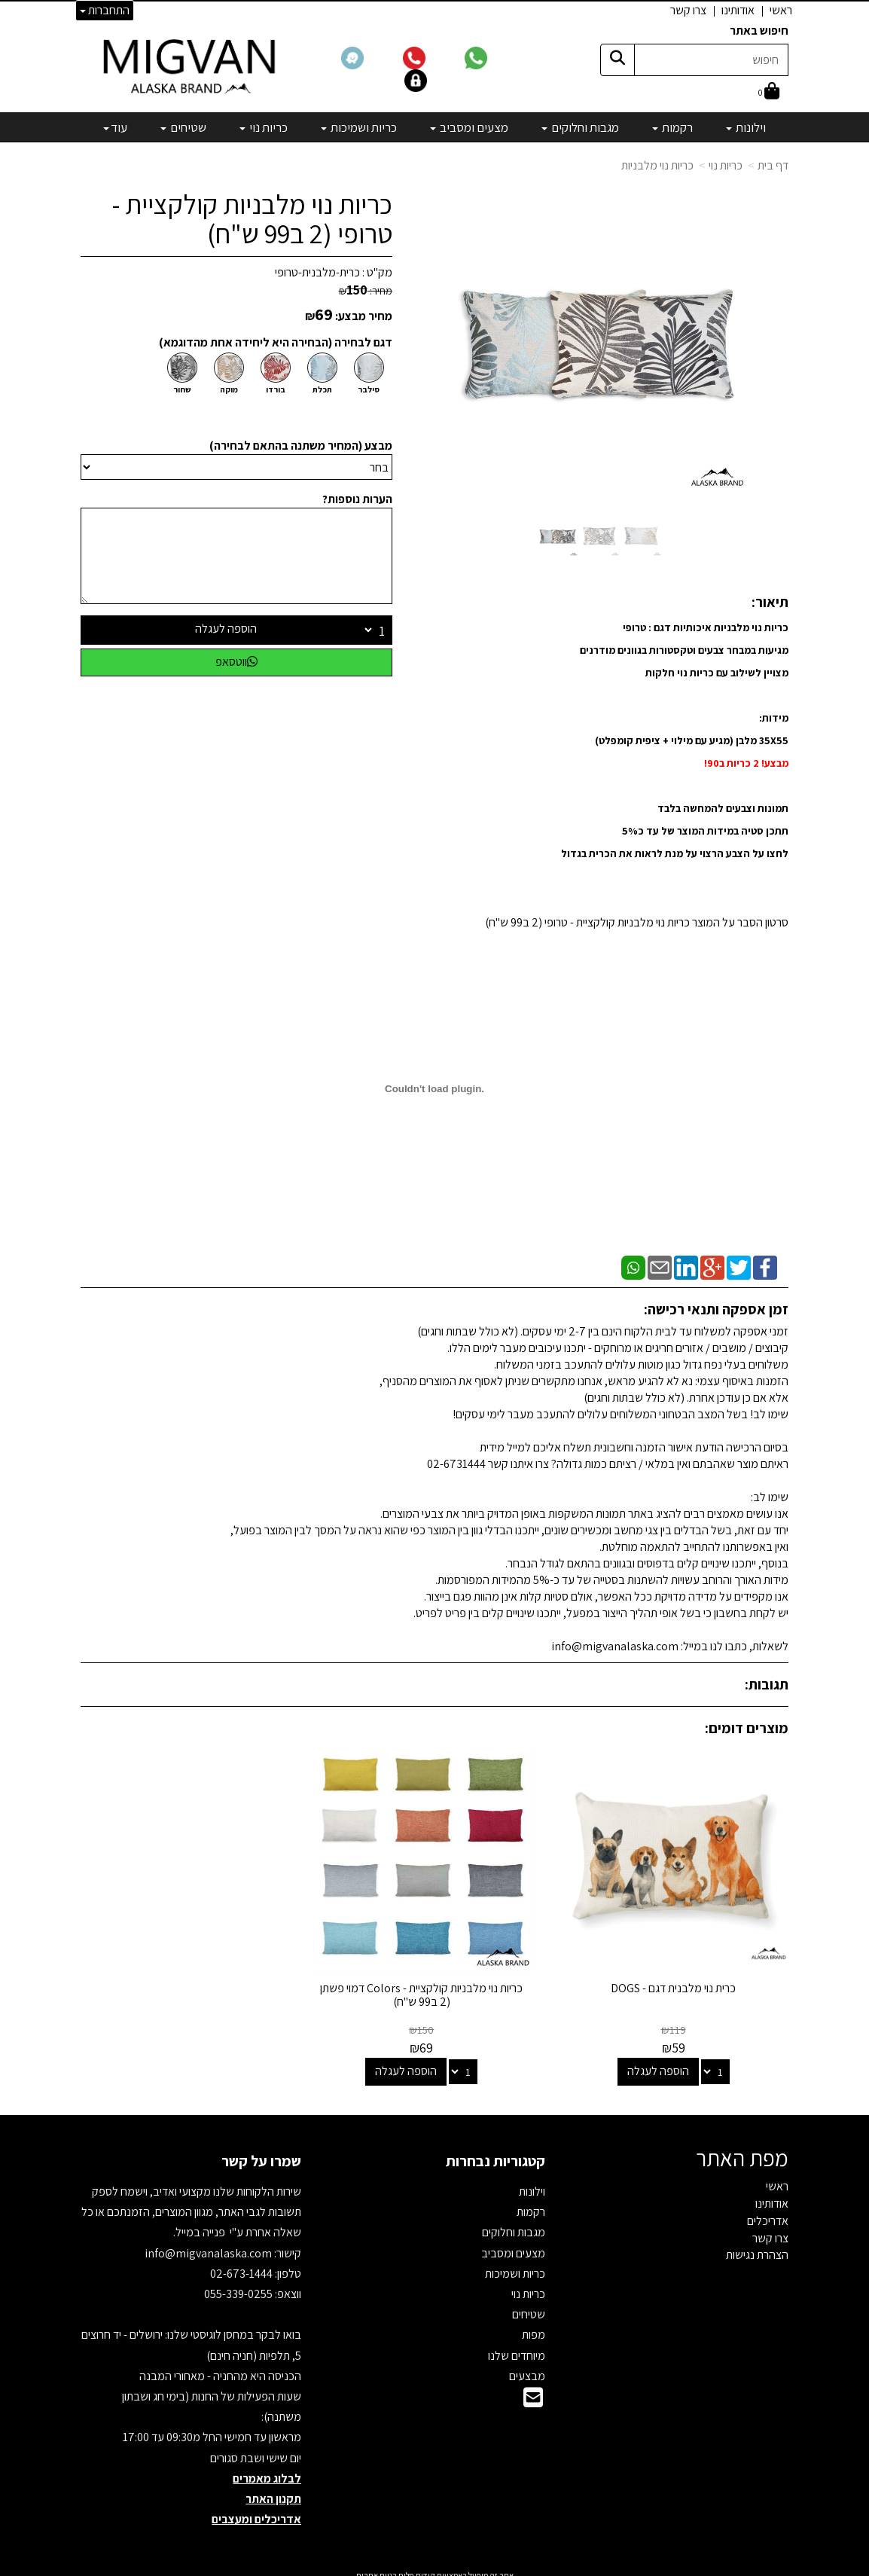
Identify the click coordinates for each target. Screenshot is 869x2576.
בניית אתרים (376, 2566)
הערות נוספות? (357, 499)
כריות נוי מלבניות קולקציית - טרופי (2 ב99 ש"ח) (252, 219)
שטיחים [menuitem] (183, 127)
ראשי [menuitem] (781, 10)
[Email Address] (533, 2392)
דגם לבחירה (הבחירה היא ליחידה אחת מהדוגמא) (275, 342)
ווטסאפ (236, 662)
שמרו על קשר (261, 2151)
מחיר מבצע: (363, 316)
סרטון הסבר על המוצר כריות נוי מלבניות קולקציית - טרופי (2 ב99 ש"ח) (636, 922)
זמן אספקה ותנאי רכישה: (716, 1309)
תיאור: (770, 602)
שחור (182, 389)
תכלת (322, 389)
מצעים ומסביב (513, 2243)
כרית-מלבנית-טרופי (317, 272)
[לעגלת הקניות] (768, 92)
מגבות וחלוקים (513, 2223)
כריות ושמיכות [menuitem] (359, 127)
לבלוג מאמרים (267, 2469)
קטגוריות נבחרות (495, 2151)
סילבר (369, 389)
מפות (533, 2325)
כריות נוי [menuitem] (263, 127)
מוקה (229, 389)
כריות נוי (725, 165)
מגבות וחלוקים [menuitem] (580, 127)
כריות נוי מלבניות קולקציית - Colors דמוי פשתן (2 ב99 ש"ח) (434, 1986)
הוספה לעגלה (226, 628)
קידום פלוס (416, 2566)
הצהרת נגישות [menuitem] (757, 2246)
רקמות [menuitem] (672, 127)
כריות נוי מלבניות (657, 165)
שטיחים (528, 2305)
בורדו (275, 389)
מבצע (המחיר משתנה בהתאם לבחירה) (300, 445)
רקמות (531, 2203)
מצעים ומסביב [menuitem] (469, 127)
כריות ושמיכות (515, 2264)
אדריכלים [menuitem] (767, 2211)
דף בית (773, 165)
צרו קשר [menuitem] (688, 10)
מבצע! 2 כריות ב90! (746, 763)
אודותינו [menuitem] (738, 10)
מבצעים (527, 2366)
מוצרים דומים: (746, 1728)
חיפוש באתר (759, 30)
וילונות (532, 2182)
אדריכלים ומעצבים (256, 2509)
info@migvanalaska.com (209, 2243)
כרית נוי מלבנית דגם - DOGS (677, 1979)
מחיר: (365, 291)
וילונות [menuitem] (746, 127)
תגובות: (766, 1684)
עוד (115, 127)
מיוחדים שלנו (516, 2346)
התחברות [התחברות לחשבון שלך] (105, 10)
